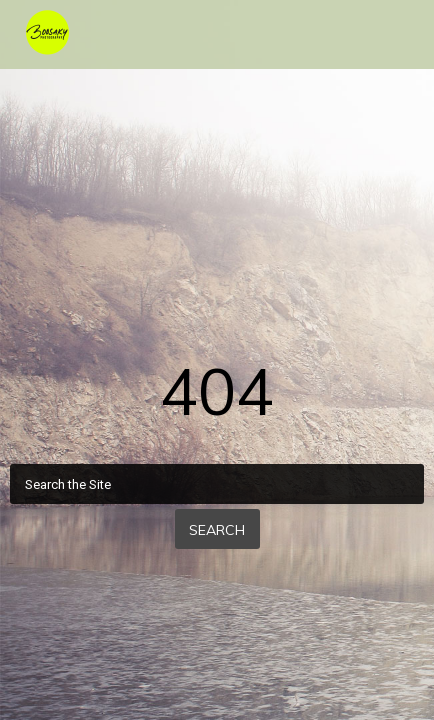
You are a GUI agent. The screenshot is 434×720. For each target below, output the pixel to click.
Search (217, 530)
